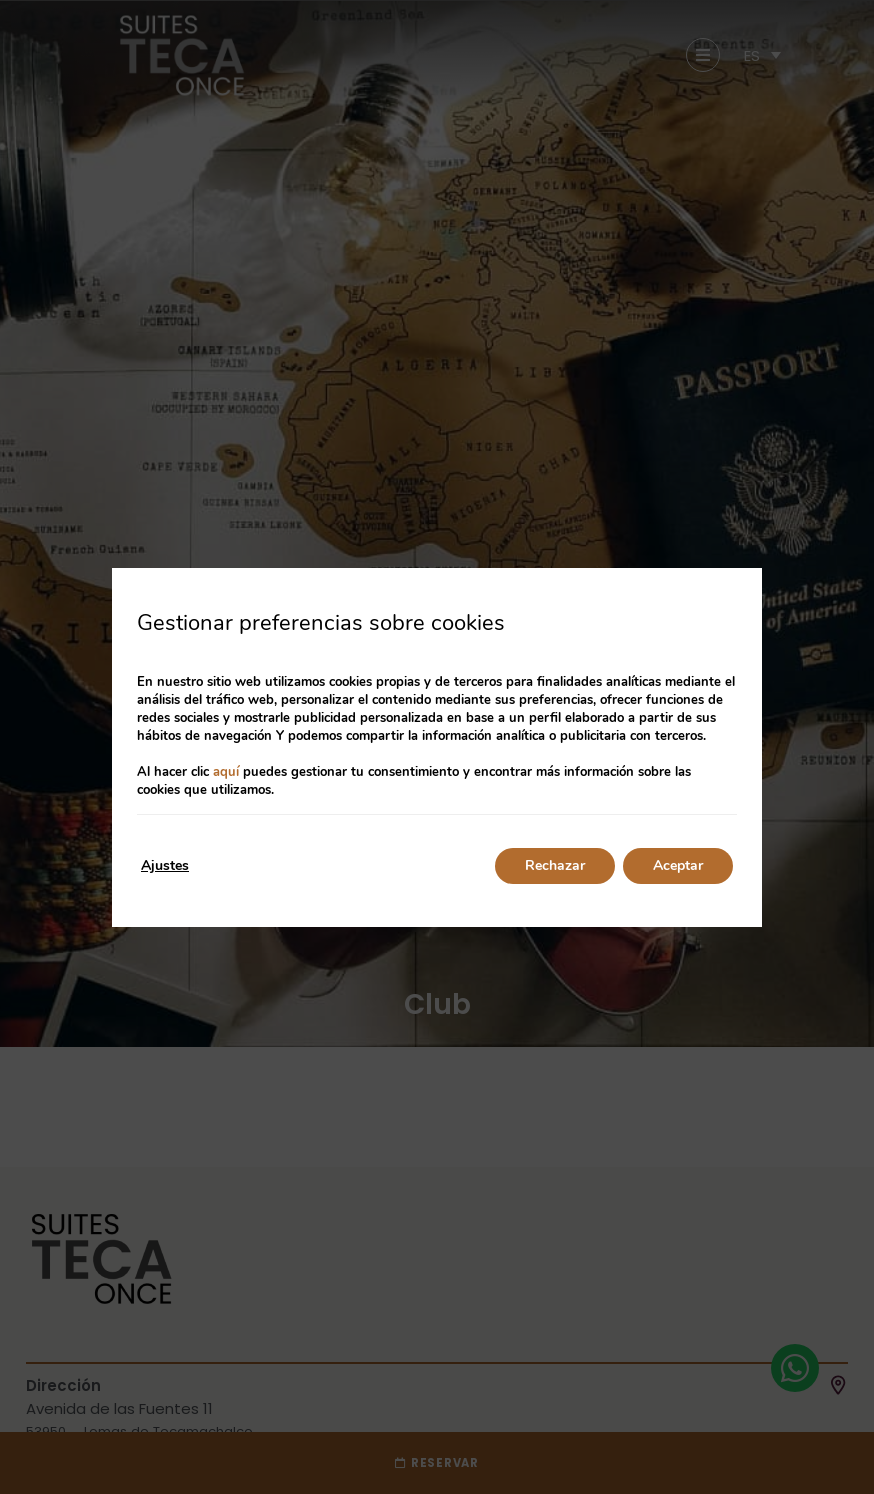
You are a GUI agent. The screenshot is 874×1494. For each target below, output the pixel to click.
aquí (226, 772)
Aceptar (678, 865)
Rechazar (555, 865)
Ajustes (165, 865)
